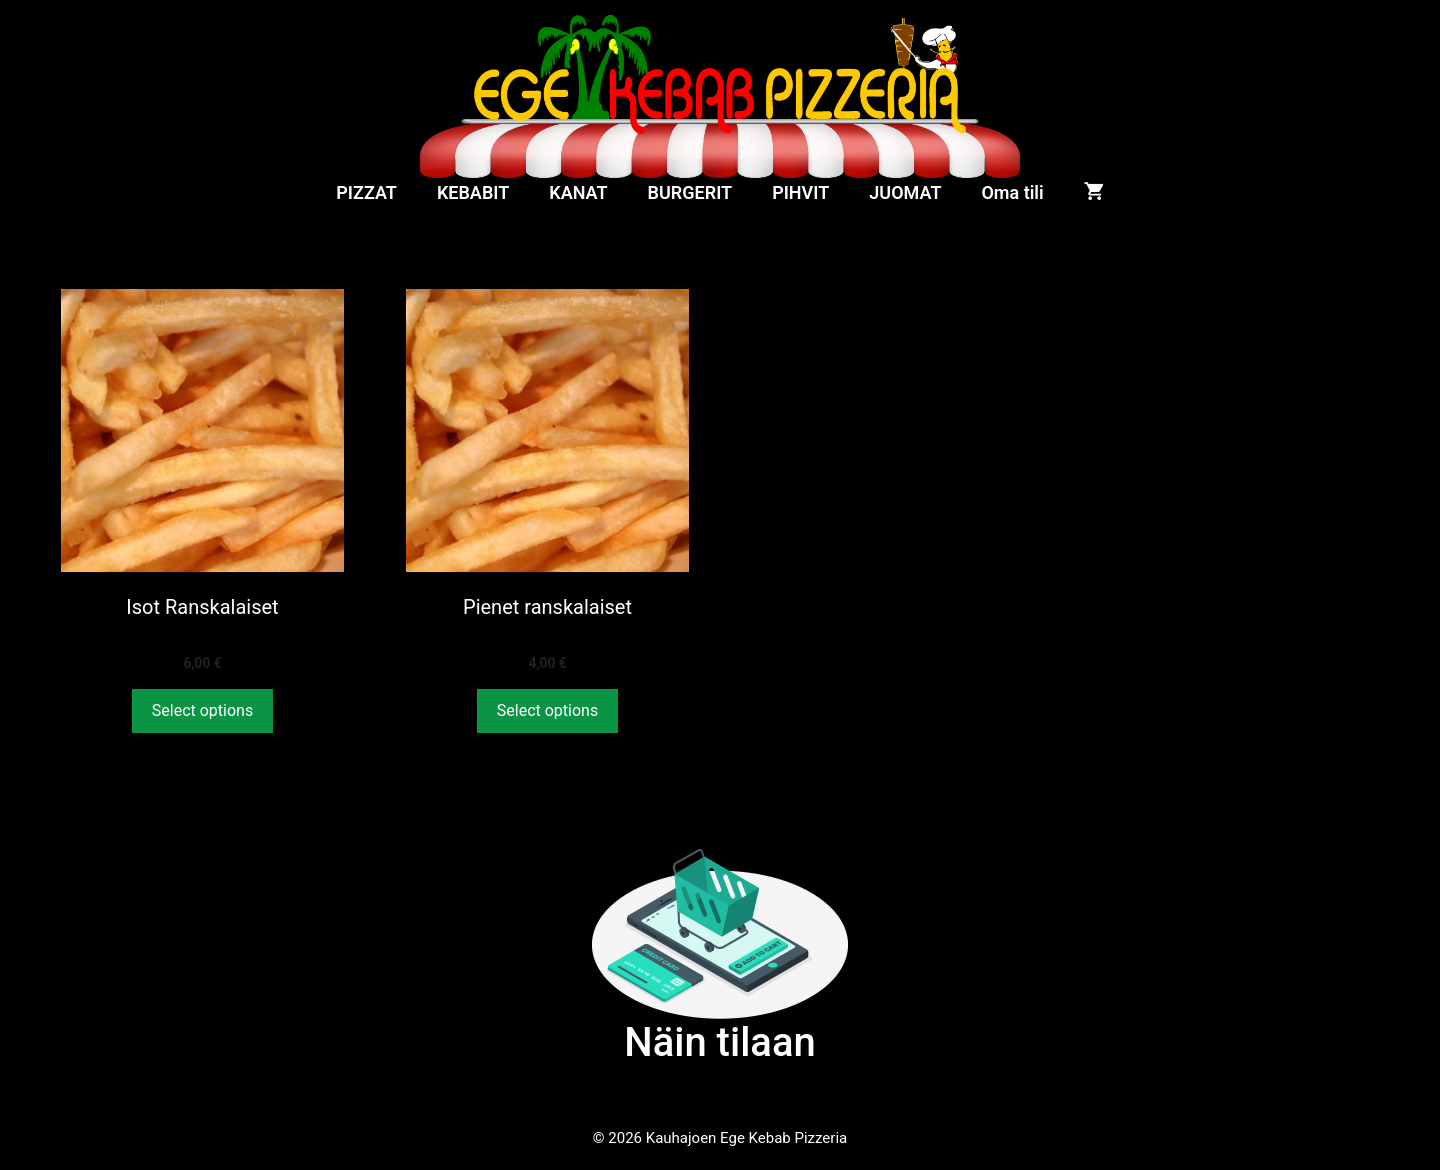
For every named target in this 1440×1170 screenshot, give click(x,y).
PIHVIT (800, 192)
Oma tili (1012, 192)
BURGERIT (690, 192)
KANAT (578, 192)
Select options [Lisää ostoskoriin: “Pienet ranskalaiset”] (547, 710)
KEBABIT (473, 192)
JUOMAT (905, 192)
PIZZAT (366, 192)
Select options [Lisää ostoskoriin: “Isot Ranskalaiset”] (202, 710)
